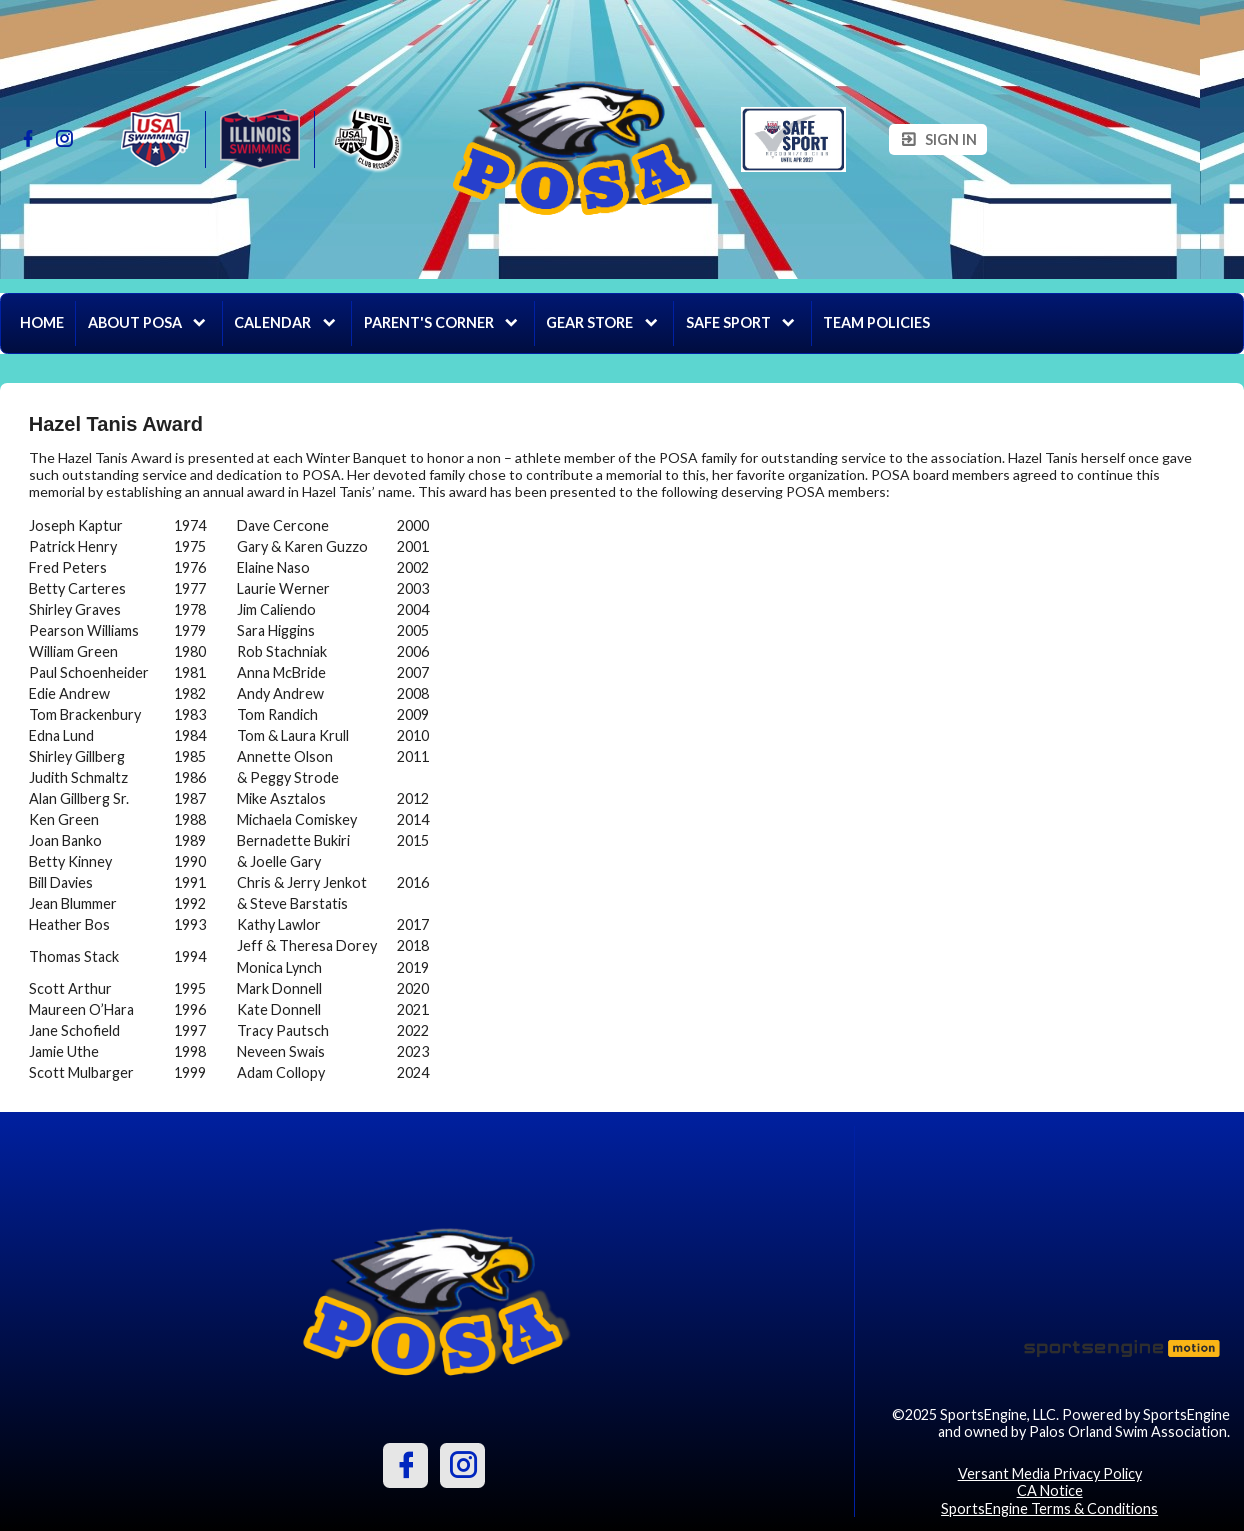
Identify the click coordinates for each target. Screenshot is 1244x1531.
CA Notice (1050, 1490)
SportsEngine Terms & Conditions (1049, 1508)
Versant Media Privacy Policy (1050, 1473)
